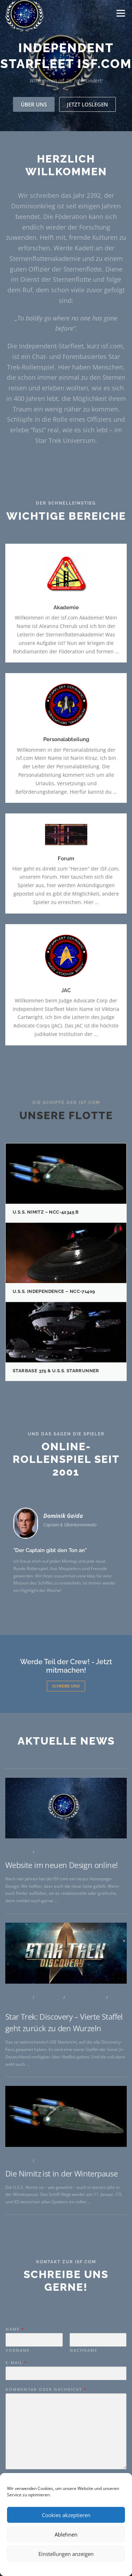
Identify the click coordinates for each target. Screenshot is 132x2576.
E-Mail (16, 2437)
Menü (120, 13)
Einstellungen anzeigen (66, 2553)
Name (15, 2404)
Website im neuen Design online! (61, 2044)
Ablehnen (66, 2534)
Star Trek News (86, 2176)
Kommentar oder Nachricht (46, 2464)
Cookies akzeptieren (66, 2515)
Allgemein (18, 2031)
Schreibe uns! (66, 1686)
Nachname (84, 2425)
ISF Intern (49, 2031)
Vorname (18, 2425)
